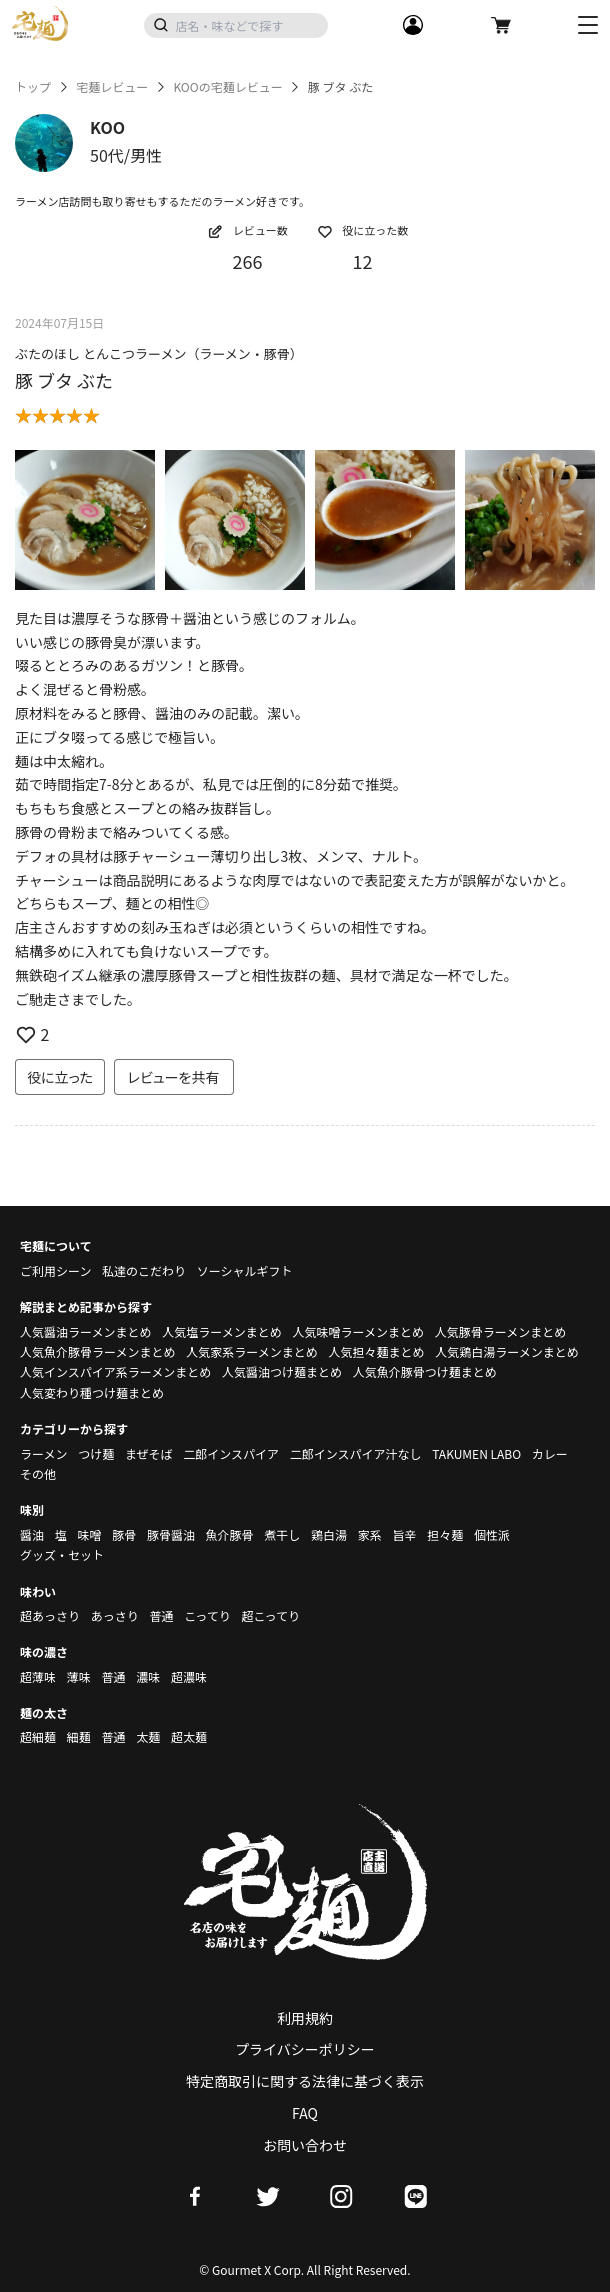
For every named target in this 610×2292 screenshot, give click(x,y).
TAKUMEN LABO (476, 1453)
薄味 (79, 1676)
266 (248, 261)
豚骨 (124, 1534)
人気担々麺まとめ (376, 1351)
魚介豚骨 (230, 1534)
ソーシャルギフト (245, 1270)
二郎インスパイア (231, 1453)
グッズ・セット (62, 1554)
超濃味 (189, 1676)
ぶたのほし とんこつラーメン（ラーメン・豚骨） (159, 353)
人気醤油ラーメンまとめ (86, 1331)
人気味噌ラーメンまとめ (358, 1331)
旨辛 (404, 1534)
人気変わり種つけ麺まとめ (92, 1392)
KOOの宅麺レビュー (227, 87)
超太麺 (189, 1736)
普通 (161, 1615)
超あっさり (50, 1615)
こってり (207, 1615)
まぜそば (149, 1453)
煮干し (282, 1534)
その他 (38, 1473)
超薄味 (38, 1676)
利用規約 (305, 2018)
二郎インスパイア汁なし (356, 1453)
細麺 (79, 1736)
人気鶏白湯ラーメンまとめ (507, 1351)
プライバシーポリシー (305, 2049)
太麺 (148, 1736)
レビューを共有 (174, 1077)
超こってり (270, 1615)
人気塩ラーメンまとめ (222, 1331)
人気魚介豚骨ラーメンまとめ (98, 1351)
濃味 (148, 1676)
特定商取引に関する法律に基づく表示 (305, 2081)
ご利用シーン (55, 1270)
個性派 (492, 1534)
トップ (33, 87)
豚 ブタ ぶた (64, 380)
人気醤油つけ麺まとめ (282, 1371)
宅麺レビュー (112, 87)
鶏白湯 (329, 1534)
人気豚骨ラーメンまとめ (501, 1331)
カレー (550, 1453)
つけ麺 (96, 1453)
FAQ (305, 2113)
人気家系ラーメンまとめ (252, 1351)
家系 (370, 1534)
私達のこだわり (144, 1270)
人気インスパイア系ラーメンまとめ (115, 1371)
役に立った (60, 1077)
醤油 (32, 1534)
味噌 (89, 1534)
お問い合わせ (305, 2145)
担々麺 (445, 1534)
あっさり (115, 1615)
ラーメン (44, 1453)
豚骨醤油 (171, 1534)
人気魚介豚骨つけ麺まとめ (425, 1371)
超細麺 (38, 1736)
